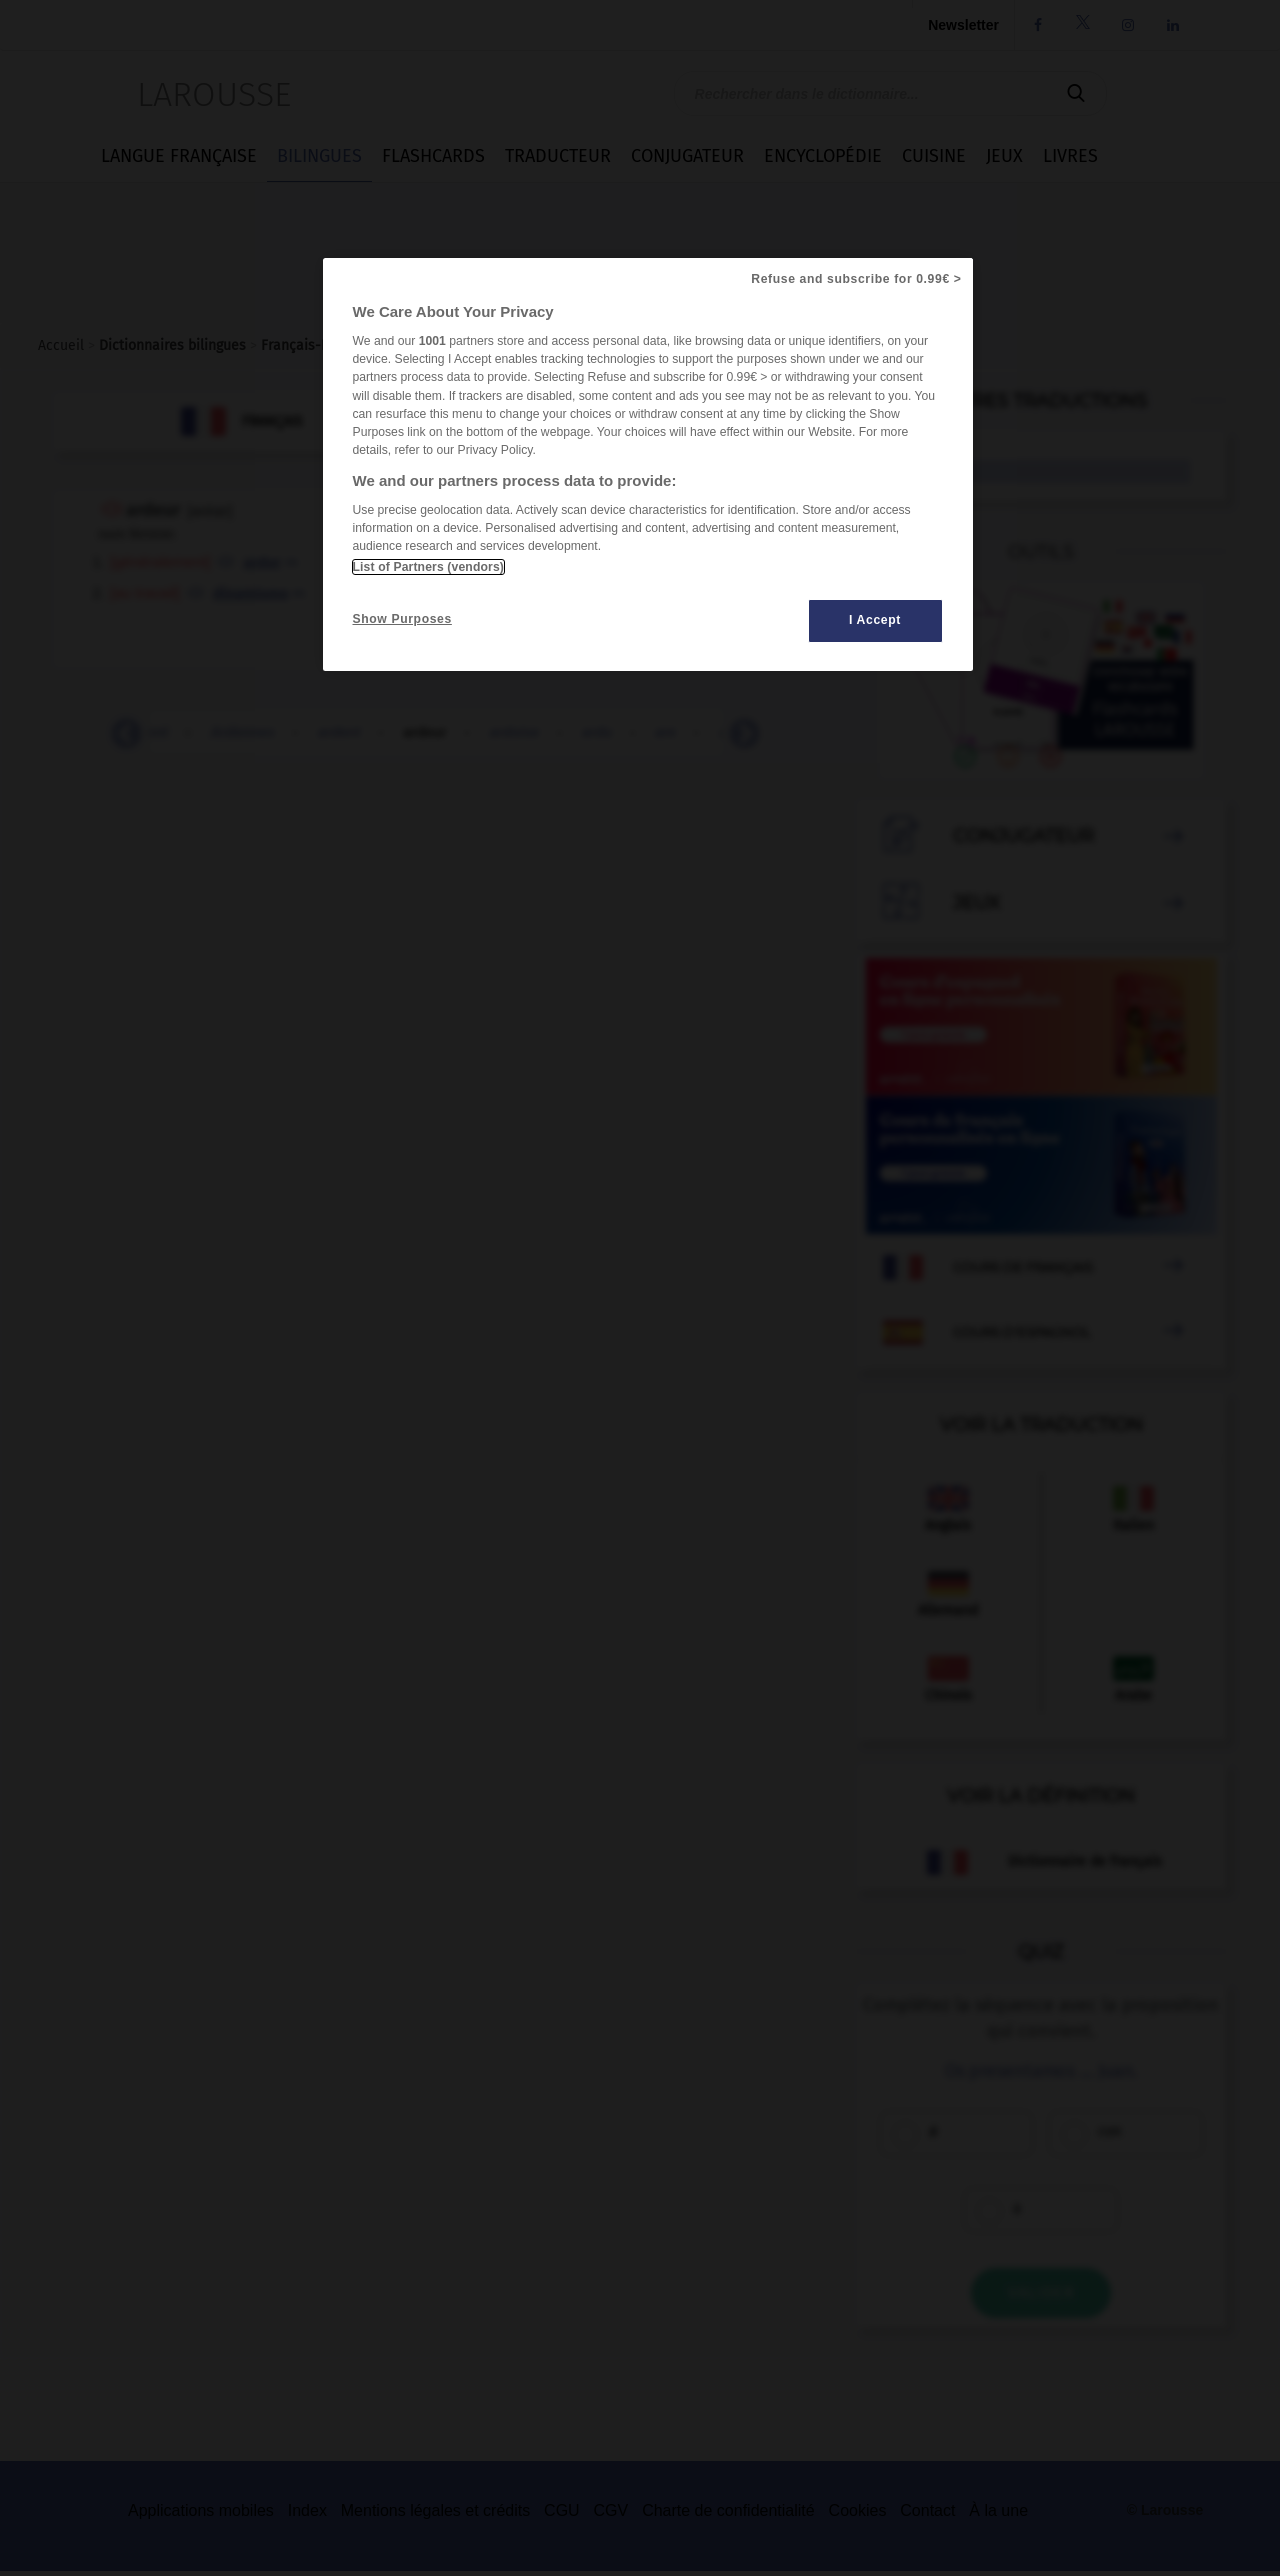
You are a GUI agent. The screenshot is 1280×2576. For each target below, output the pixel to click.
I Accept (875, 620)
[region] (648, 464)
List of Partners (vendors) (428, 567)
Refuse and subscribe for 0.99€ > (856, 279)
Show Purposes (402, 619)
